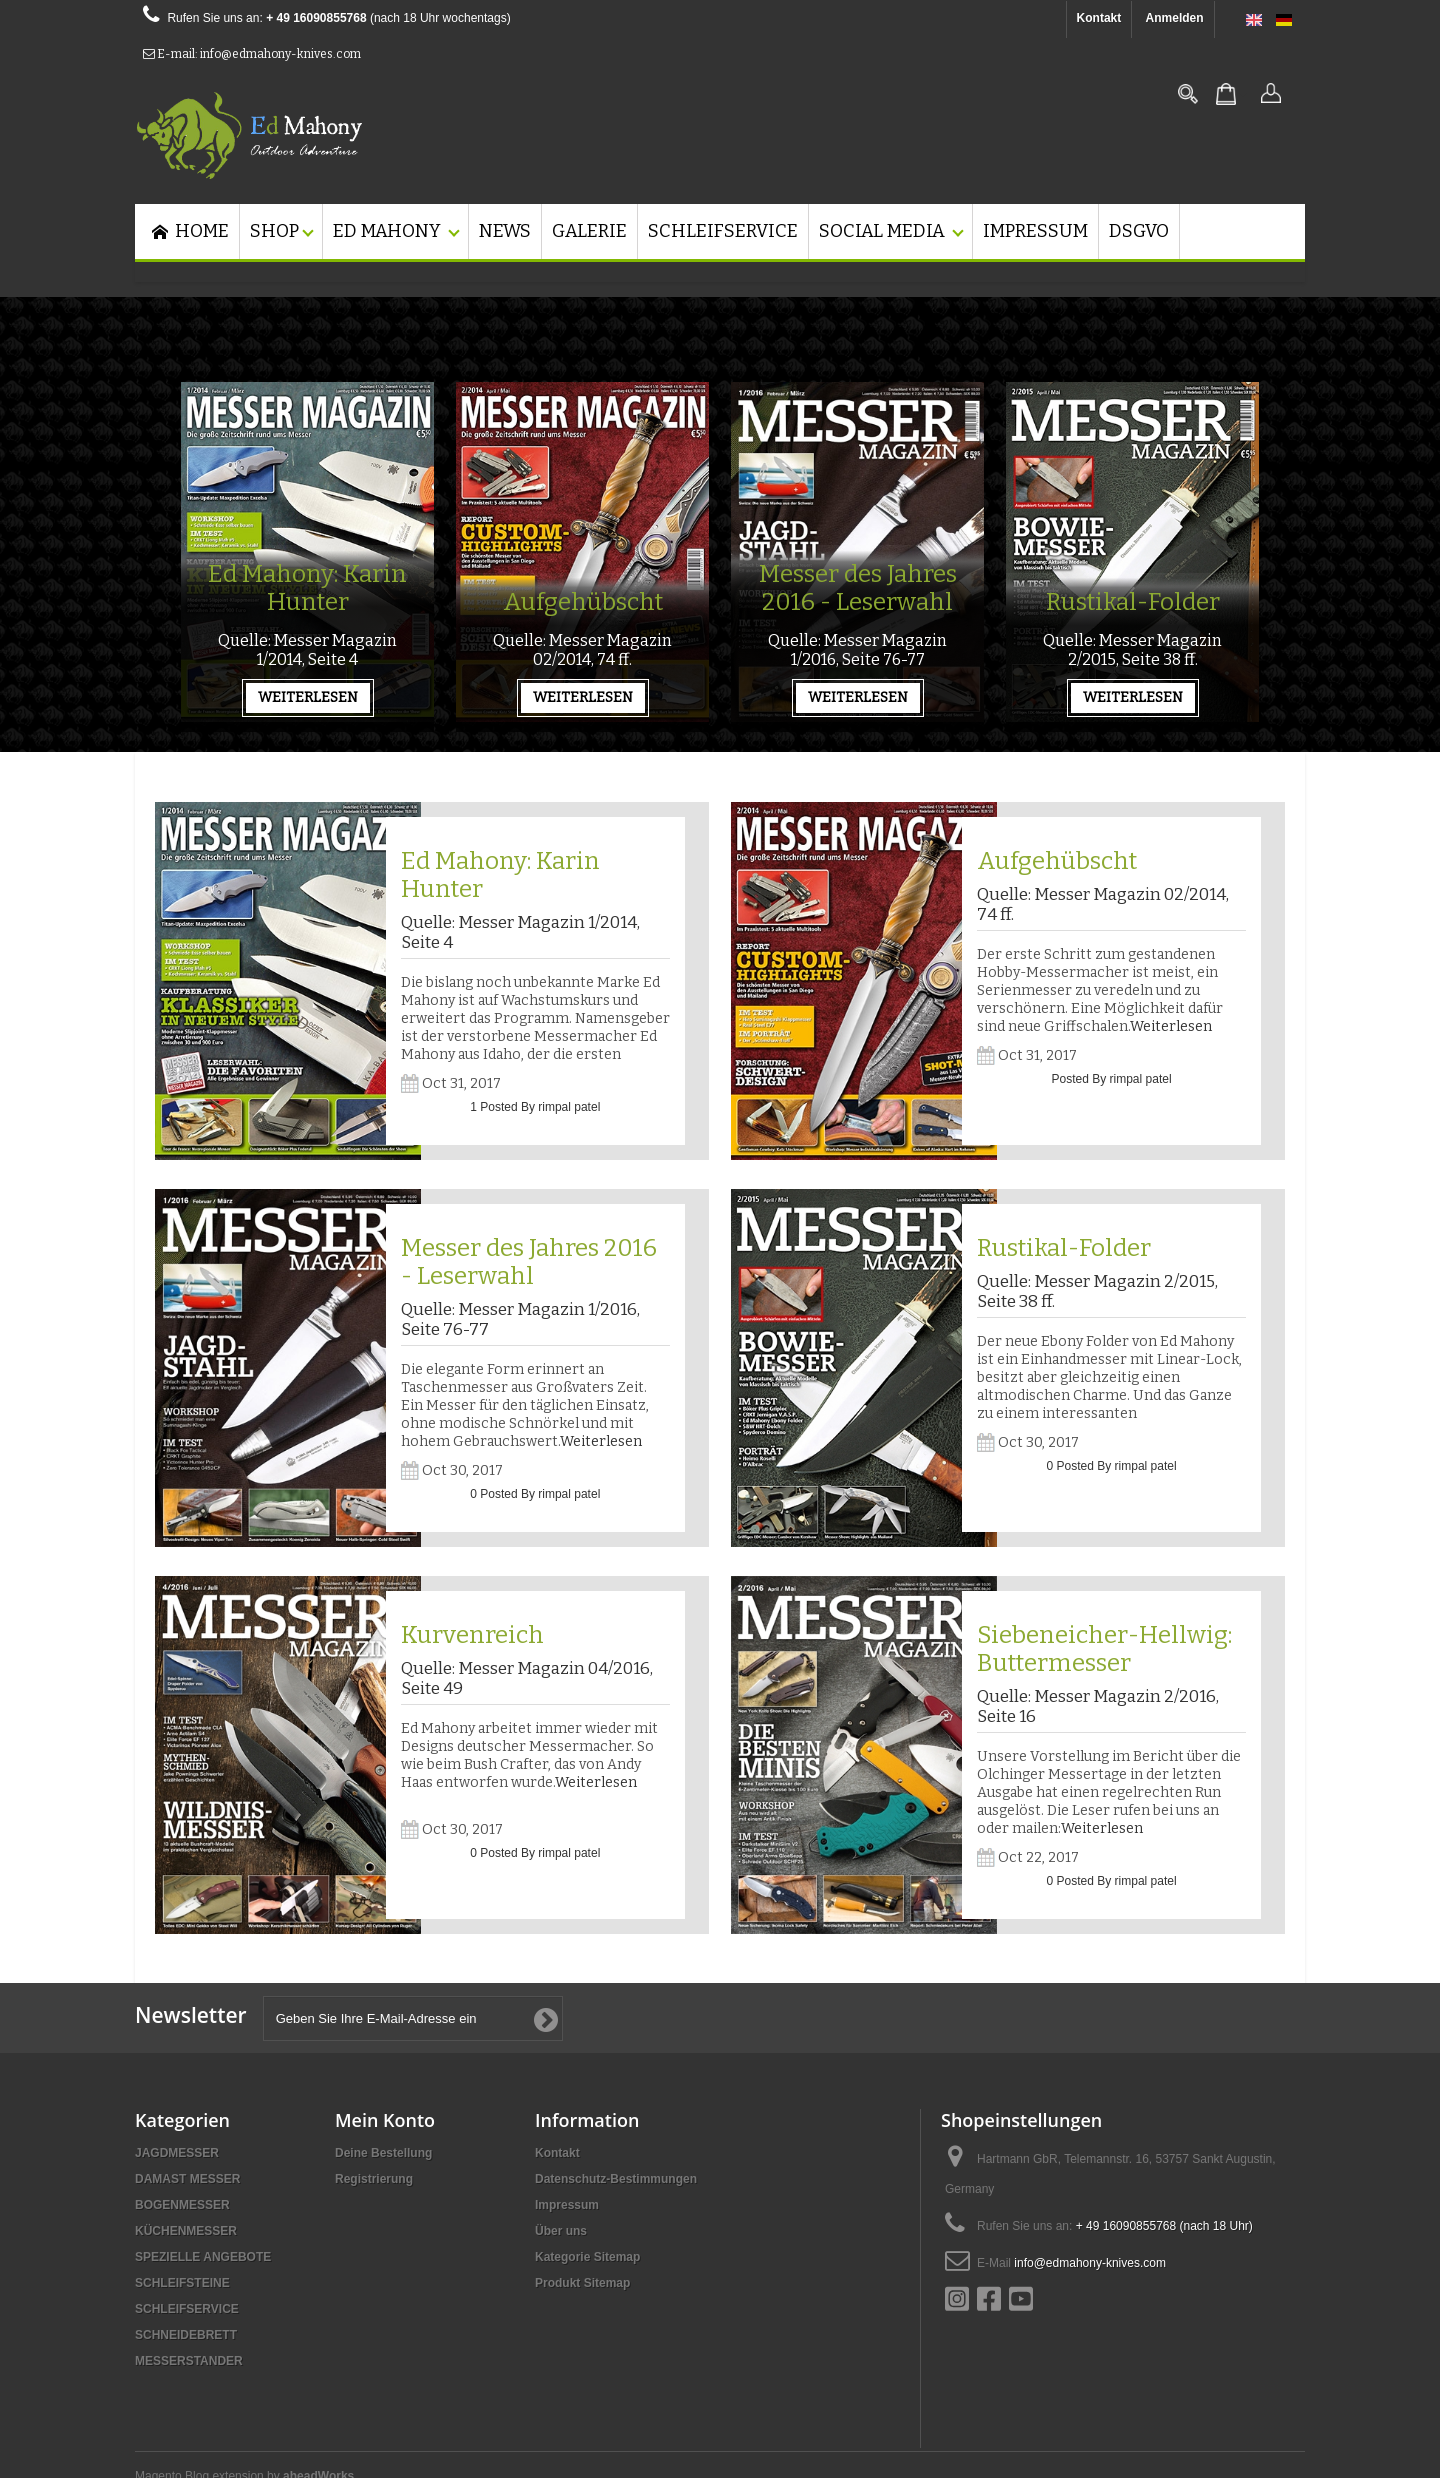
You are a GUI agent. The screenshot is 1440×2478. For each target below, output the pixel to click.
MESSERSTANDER (189, 2361)
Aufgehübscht (583, 602)
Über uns (561, 2231)
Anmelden (1175, 18)
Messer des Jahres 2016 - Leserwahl (858, 588)
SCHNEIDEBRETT (186, 2335)
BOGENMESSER (182, 2205)
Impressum (567, 2205)
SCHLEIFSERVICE (187, 2309)
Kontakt (1099, 18)
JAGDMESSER (177, 2153)
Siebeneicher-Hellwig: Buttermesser (1104, 1649)
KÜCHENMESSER (186, 2231)
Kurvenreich (472, 1635)
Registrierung (374, 2179)
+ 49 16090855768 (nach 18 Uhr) (1164, 2226)
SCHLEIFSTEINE (182, 2283)
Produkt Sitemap (582, 2283)
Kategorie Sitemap (587, 2257)
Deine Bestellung (383, 2153)
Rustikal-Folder (1133, 602)
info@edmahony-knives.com (1090, 2263)
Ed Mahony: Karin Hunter (307, 588)
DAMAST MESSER (187, 2179)
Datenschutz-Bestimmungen (616, 2179)
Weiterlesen (1171, 1026)
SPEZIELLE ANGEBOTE (203, 2257)
